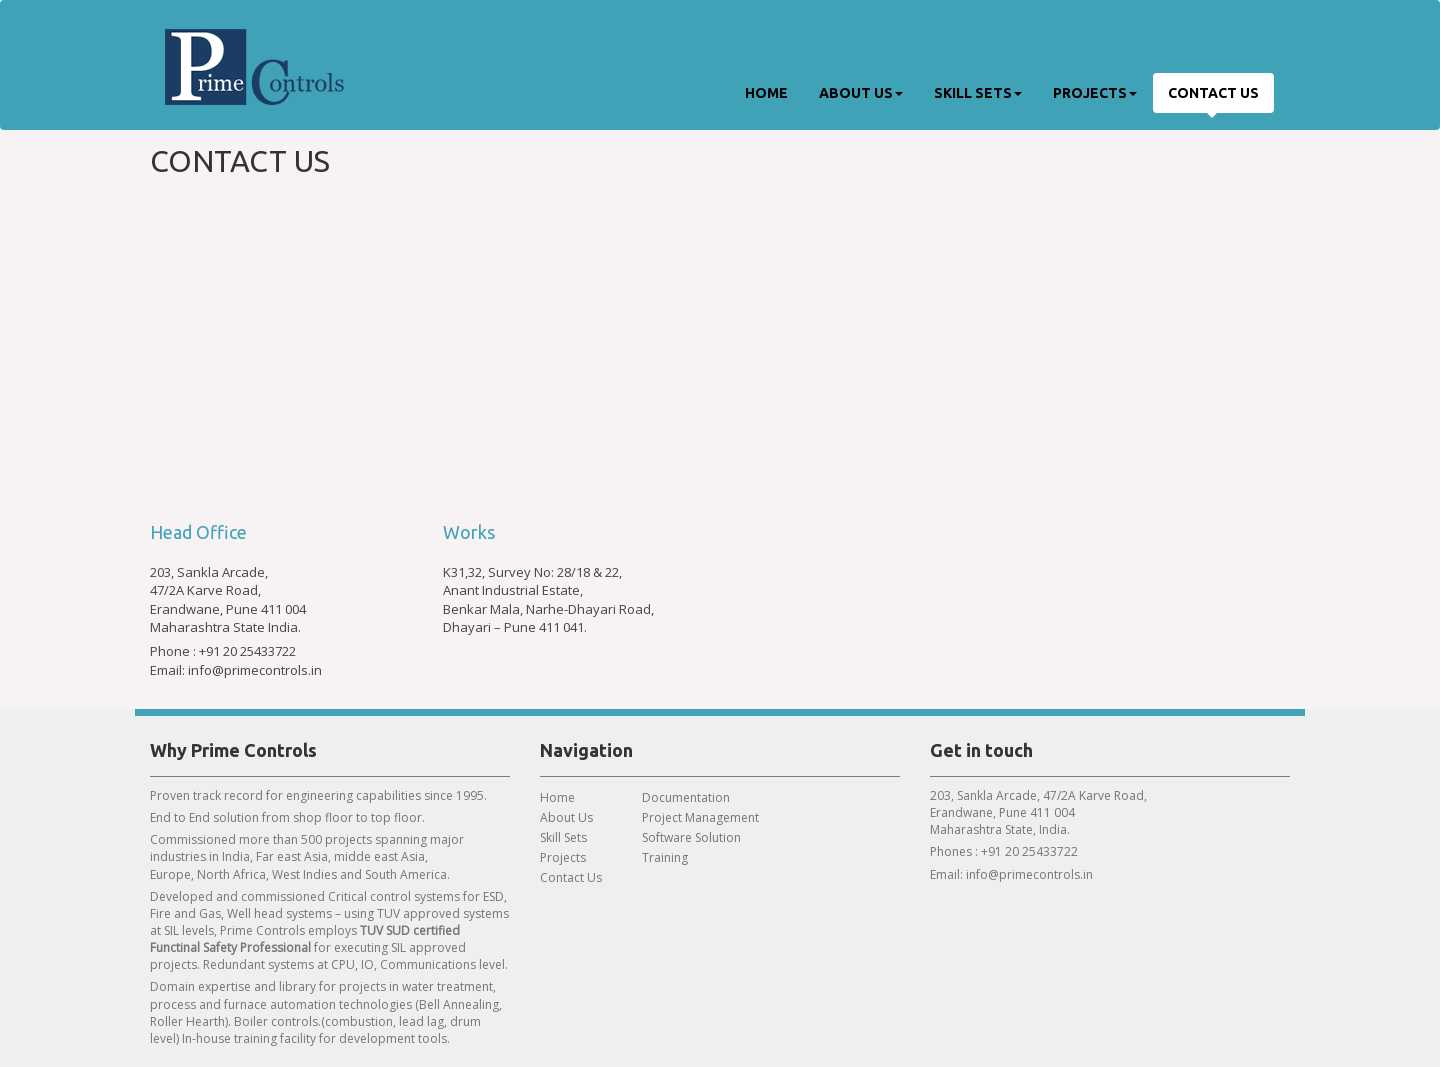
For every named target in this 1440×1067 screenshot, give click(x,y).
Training (665, 857)
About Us (861, 93)
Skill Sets (978, 93)
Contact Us (1213, 93)
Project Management (700, 817)
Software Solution (691, 837)
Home (766, 93)
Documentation (686, 797)
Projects (1095, 93)
